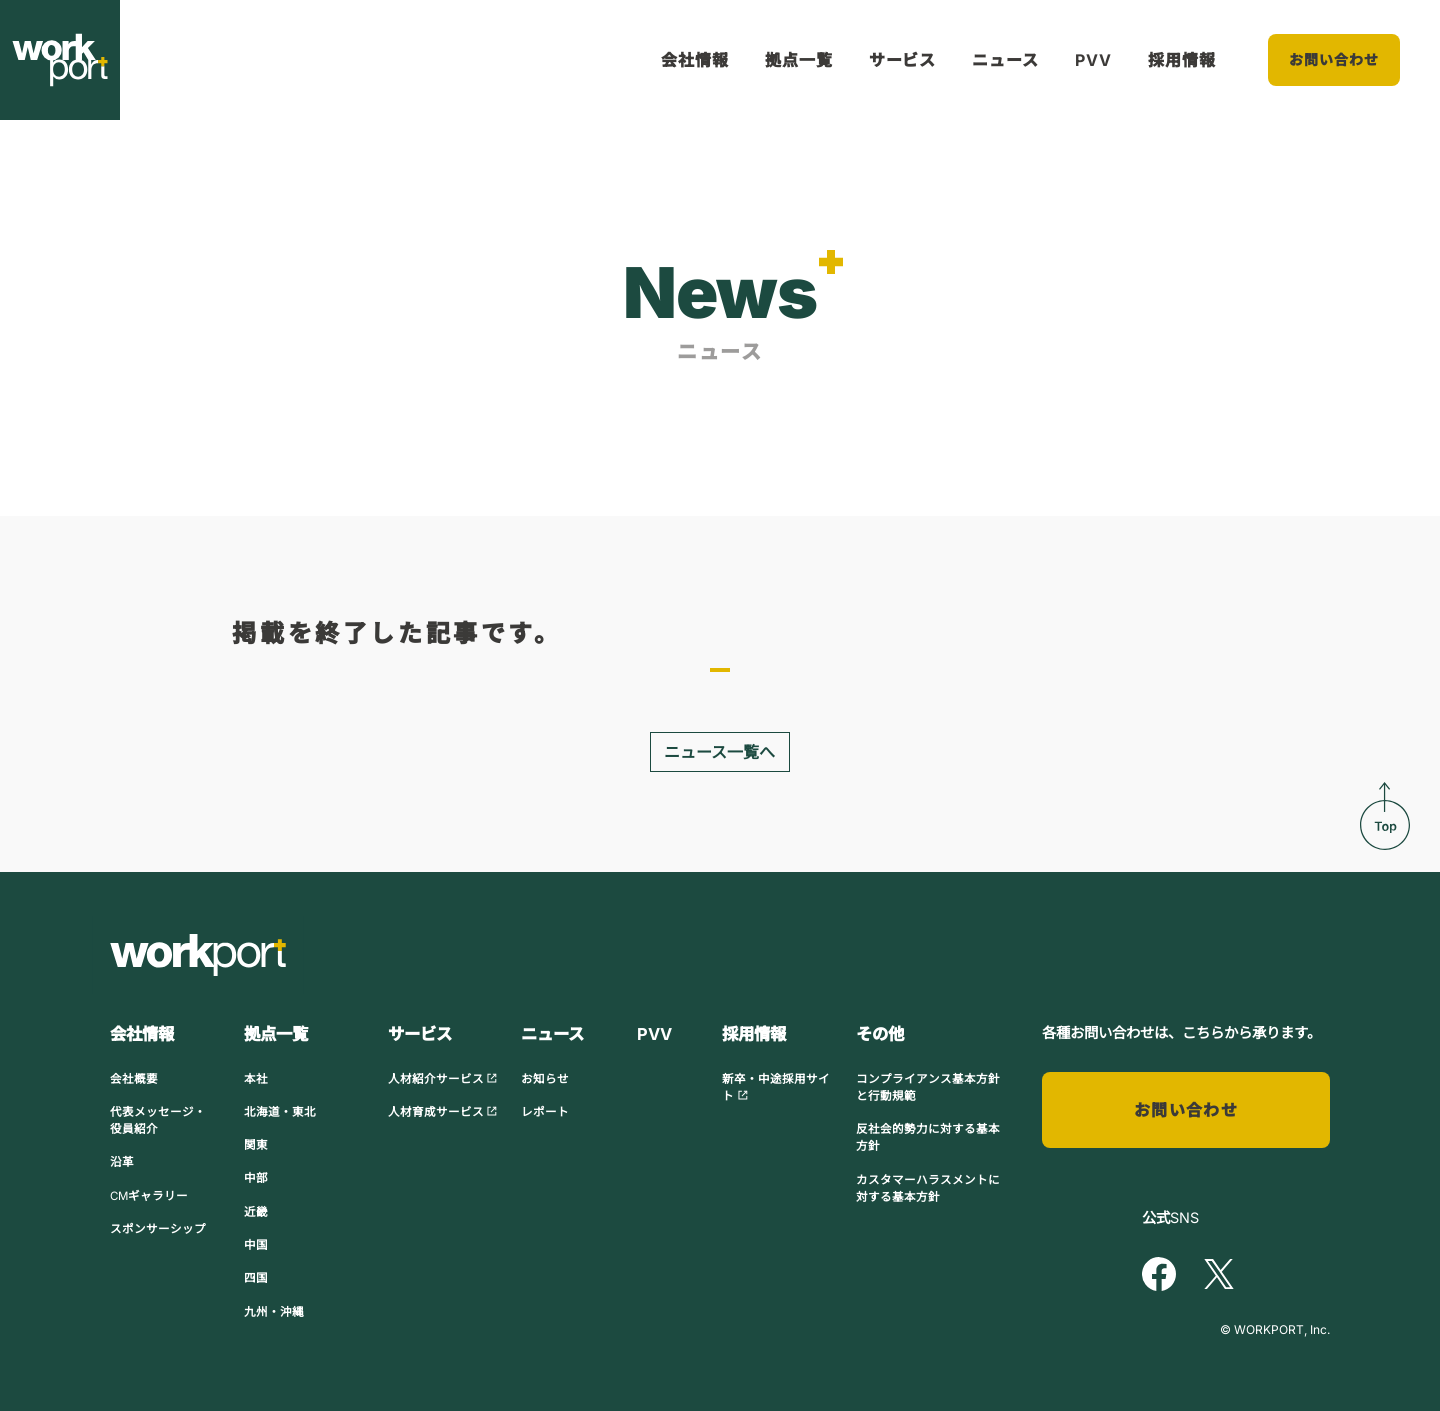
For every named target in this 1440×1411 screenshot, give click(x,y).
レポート (545, 1112)
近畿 (256, 1212)
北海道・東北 (280, 1112)
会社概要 (134, 1079)
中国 (256, 1245)
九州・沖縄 (274, 1312)
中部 (256, 1178)
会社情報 (695, 60)
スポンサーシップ (158, 1229)
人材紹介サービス (443, 1079)
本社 (256, 1079)
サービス (903, 60)
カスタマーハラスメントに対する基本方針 (928, 1188)
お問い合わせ (1334, 59)
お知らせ (545, 1079)
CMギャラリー (149, 1196)
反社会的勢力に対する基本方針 (928, 1137)
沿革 (122, 1162)
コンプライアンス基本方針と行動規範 (928, 1087)
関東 (256, 1145)
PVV (1093, 60)
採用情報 (1182, 60)
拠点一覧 (799, 60)
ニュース (1005, 60)
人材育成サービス (443, 1112)
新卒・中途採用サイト (776, 1087)
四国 (256, 1278)
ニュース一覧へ (719, 752)
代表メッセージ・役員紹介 (158, 1120)
